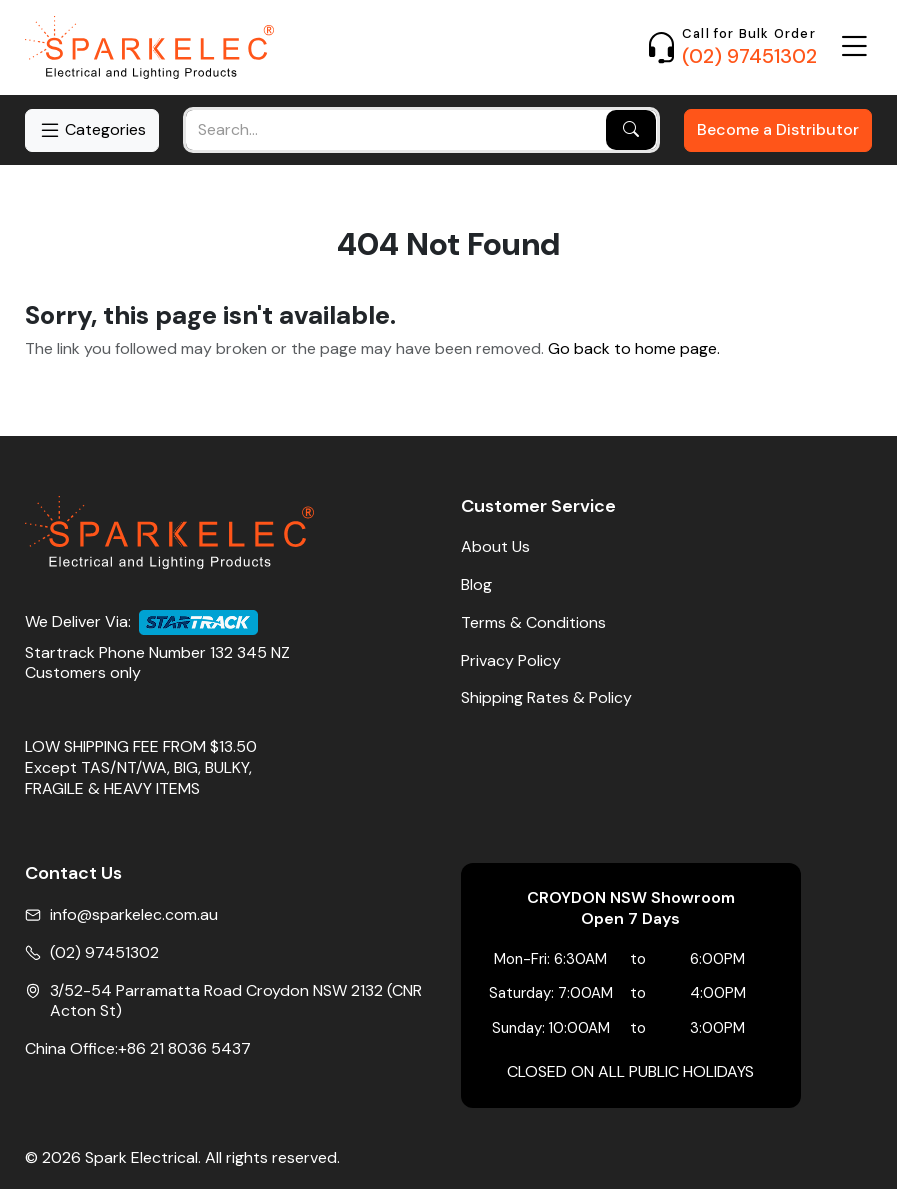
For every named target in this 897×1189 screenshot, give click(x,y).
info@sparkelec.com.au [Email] (134, 915)
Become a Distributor (778, 129)
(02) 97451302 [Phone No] (104, 953)
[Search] (631, 130)
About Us (495, 547)
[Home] (149, 47)
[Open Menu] (854, 47)
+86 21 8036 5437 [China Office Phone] (184, 1049)
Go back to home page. (634, 349)
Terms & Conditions (533, 623)
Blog (476, 585)
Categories (92, 130)
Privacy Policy (511, 661)
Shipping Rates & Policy (546, 698)
